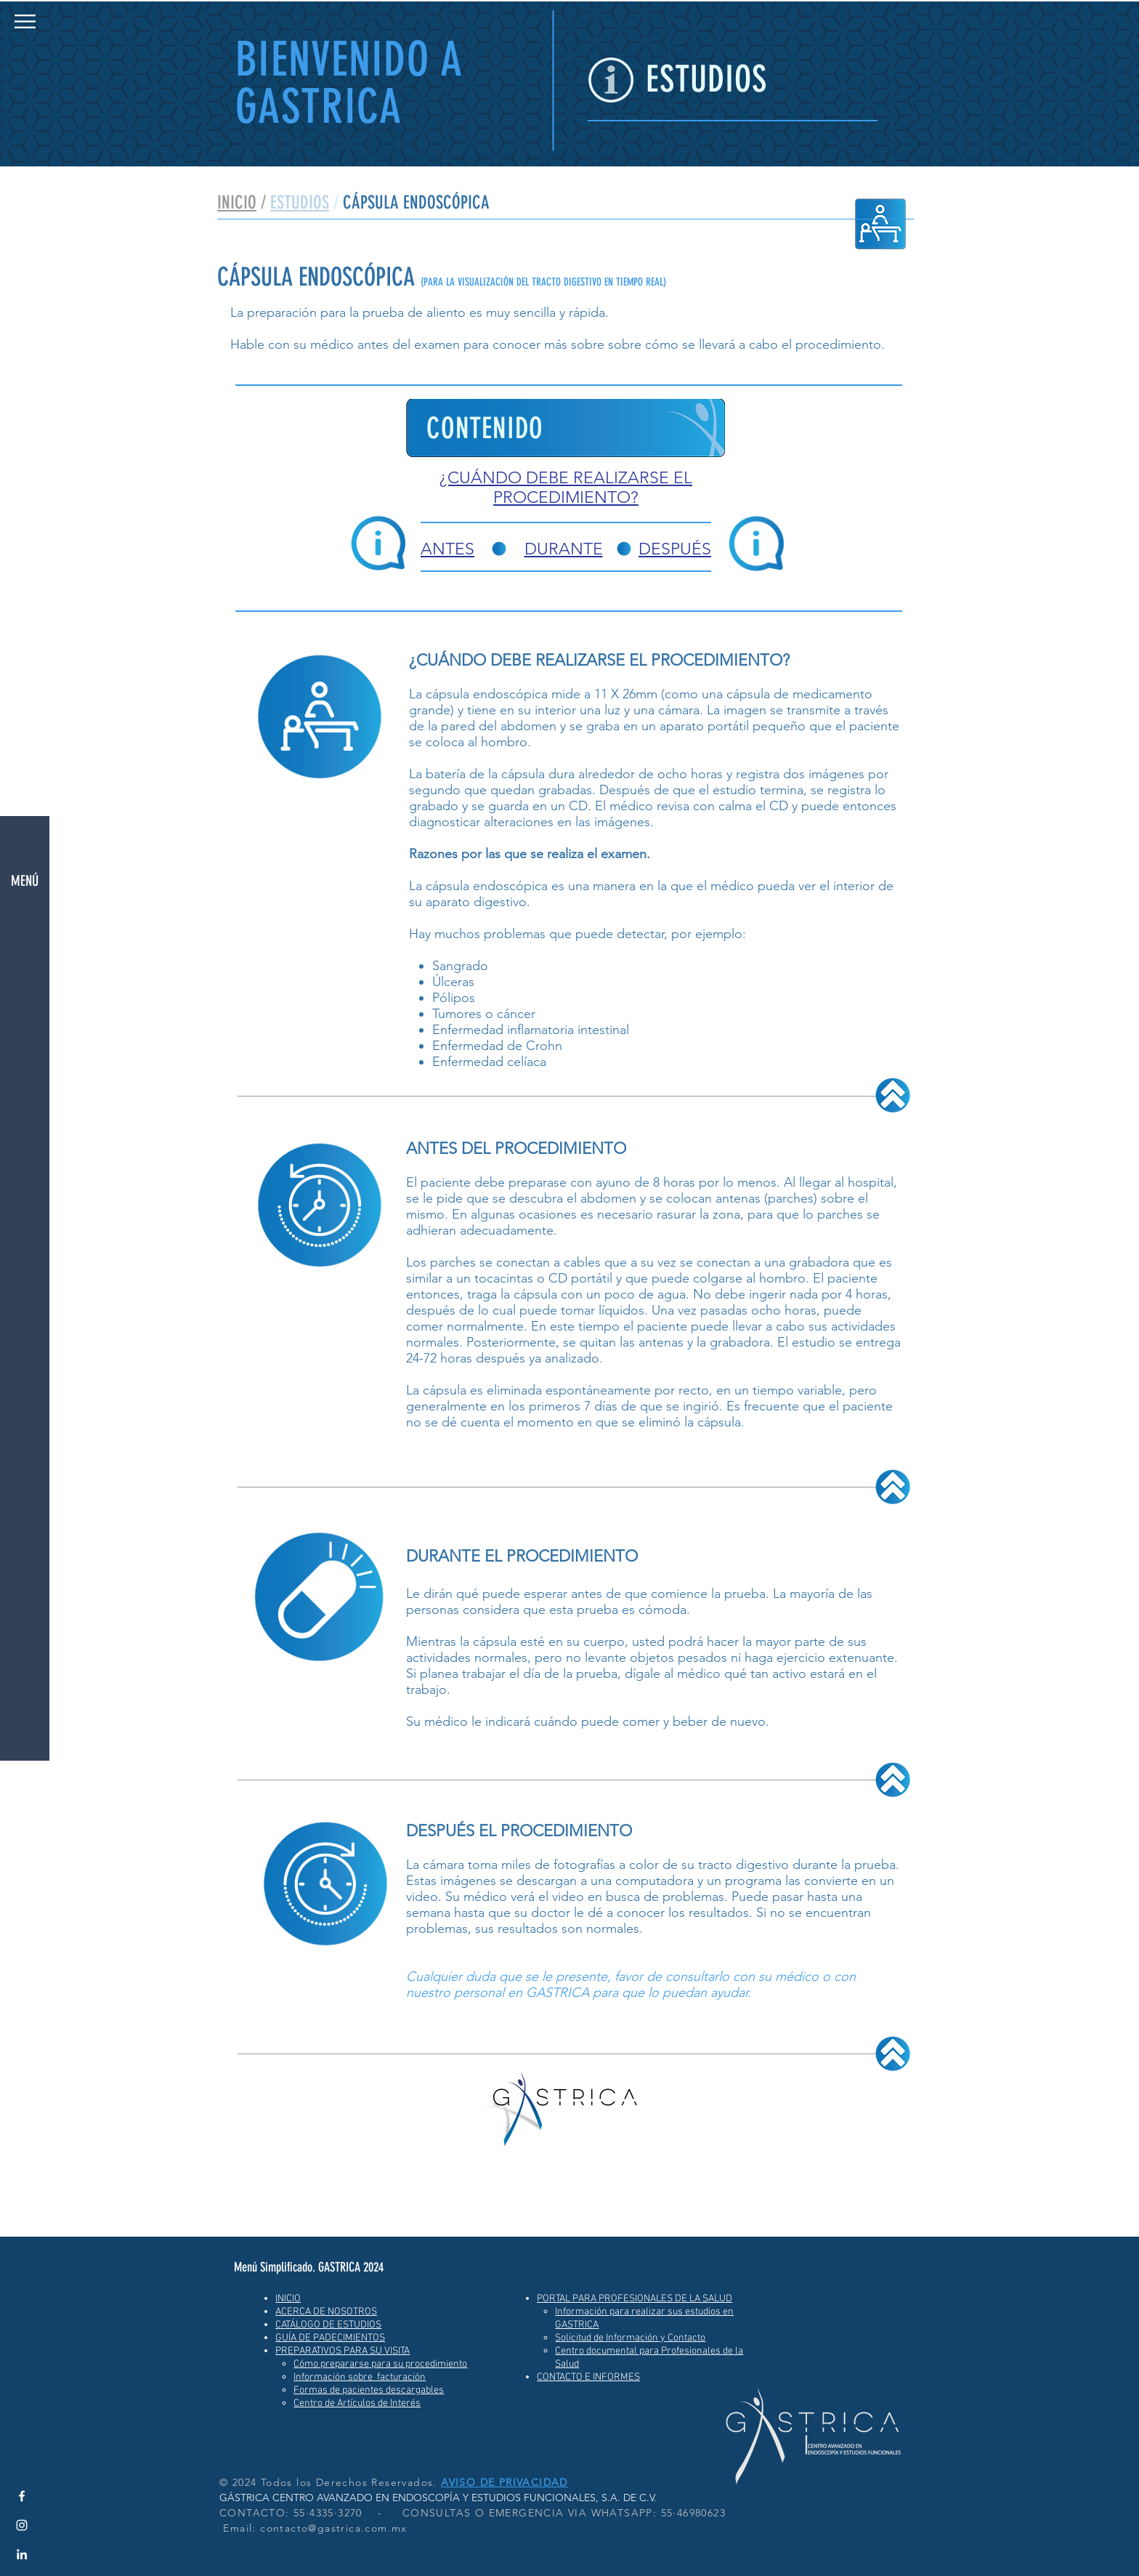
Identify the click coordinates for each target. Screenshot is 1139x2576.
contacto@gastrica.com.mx (334, 2528)
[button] (25, 21)
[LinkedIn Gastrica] (22, 2554)
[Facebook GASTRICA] (22, 2496)
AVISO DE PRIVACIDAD (504, 2482)
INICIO (236, 202)
